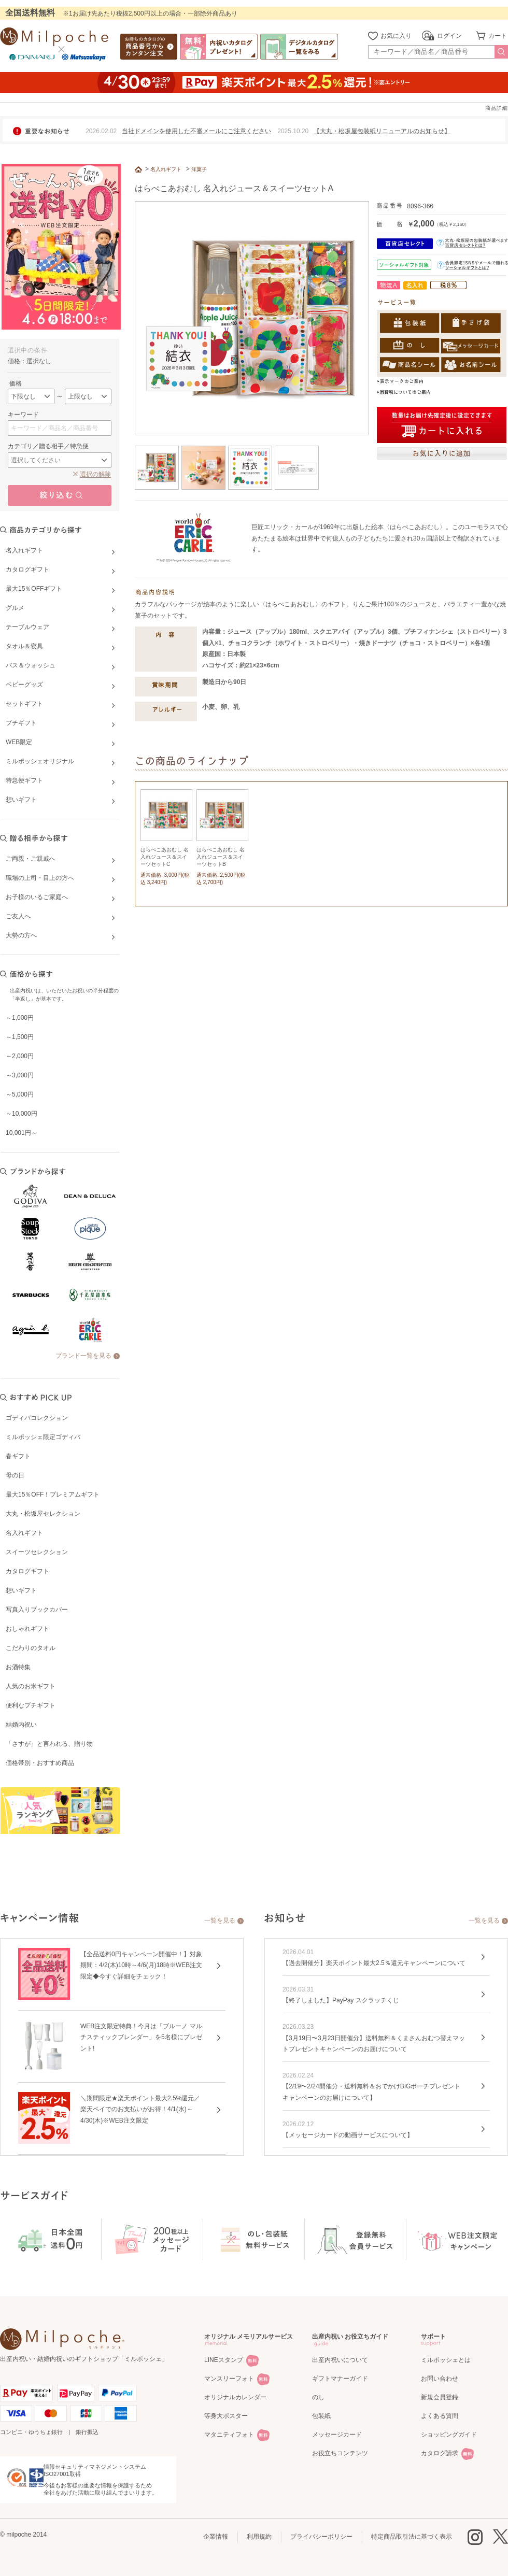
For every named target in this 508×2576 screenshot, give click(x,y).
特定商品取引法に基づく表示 (411, 2536)
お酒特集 (18, 1667)
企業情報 (215, 2536)
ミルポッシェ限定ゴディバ (43, 1437)
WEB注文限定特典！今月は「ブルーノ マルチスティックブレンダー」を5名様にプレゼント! (141, 2037)
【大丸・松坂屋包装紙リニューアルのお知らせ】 (382, 131)
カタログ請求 (439, 2453)
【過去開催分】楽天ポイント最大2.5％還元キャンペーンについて (374, 1963)
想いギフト (21, 1590)
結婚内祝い (21, 1724)
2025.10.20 (292, 131)
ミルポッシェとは (446, 2360)
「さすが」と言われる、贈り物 (49, 1743)
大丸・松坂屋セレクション (43, 1513)
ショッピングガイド (449, 2434)
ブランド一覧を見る (83, 1355)
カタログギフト (27, 1571)
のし (318, 2397)
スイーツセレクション (37, 1552)
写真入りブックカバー (37, 1609)
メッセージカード (337, 2434)
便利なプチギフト (30, 1705)
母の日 (15, 1475)
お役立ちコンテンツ (340, 2453)
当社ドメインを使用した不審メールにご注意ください (196, 131)
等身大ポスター (226, 2416)
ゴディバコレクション (37, 1417)
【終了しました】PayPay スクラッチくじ (341, 2000)
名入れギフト (24, 1532)
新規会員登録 (439, 2397)
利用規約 (259, 2536)
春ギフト (18, 1456)
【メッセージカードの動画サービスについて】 (348, 2135)
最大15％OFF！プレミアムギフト (53, 1494)
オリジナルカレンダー (235, 2397)
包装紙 (321, 2416)
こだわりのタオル (30, 1648)
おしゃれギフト (27, 1628)
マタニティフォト (229, 2434)
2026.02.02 (101, 131)
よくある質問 (439, 2416)
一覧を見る (219, 1920)
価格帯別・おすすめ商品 (40, 1763)
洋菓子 (199, 169)
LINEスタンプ (223, 2360)
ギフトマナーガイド (340, 2378)
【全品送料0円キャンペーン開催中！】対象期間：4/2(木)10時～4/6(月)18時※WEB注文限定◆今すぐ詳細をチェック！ (141, 1965)
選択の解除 (95, 474)
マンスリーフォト (229, 2378)
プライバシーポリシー (321, 2536)
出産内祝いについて (340, 2360)
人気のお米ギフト (30, 1686)
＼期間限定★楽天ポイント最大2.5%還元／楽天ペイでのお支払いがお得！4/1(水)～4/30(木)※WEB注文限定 (140, 2109)
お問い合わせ (439, 2378)
